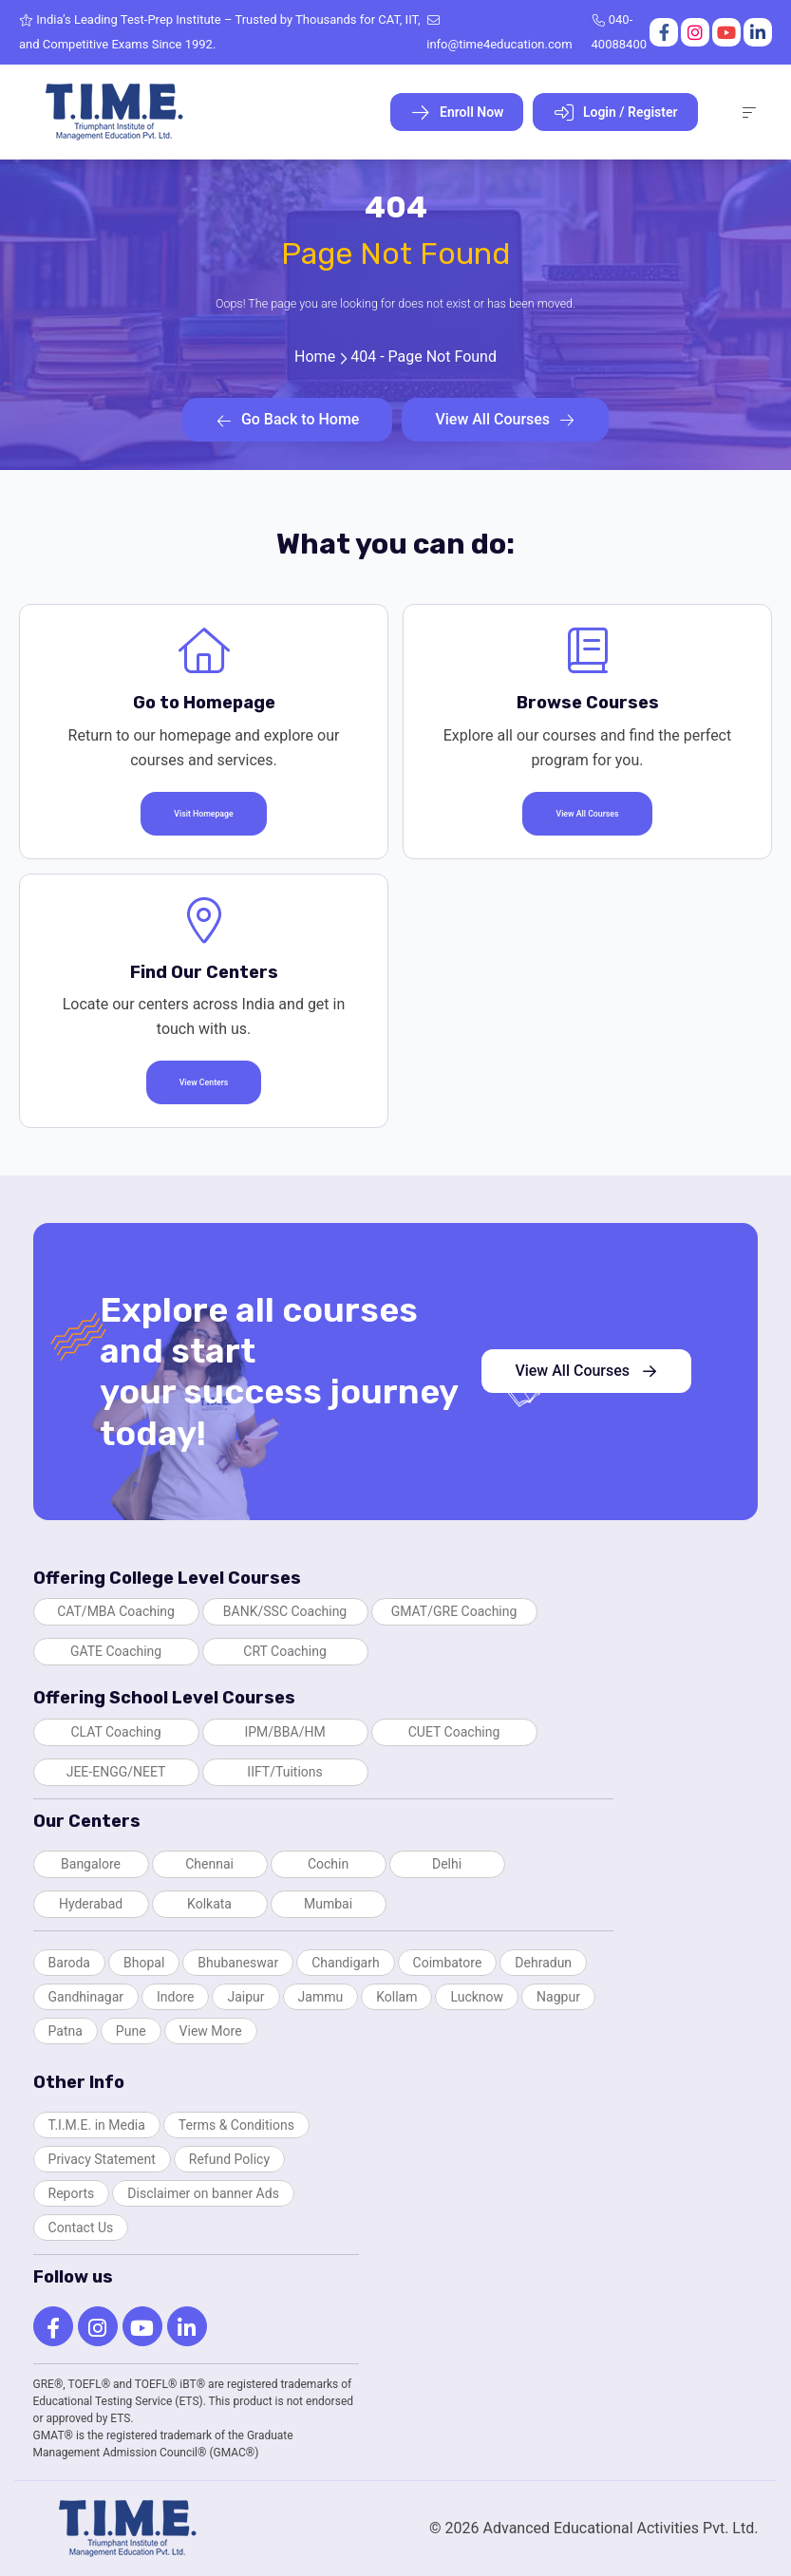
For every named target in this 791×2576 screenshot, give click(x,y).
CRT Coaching (285, 1651)
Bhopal (143, 1962)
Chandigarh (345, 1962)
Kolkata (209, 1903)
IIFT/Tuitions (284, 1771)
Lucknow (476, 1996)
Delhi (446, 1863)
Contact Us (81, 2227)
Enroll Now (457, 112)
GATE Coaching (115, 1651)
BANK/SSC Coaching (285, 1611)
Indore (175, 1996)
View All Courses (505, 419)
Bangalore (91, 1863)
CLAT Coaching (115, 1731)
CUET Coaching (454, 1731)
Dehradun (543, 1962)
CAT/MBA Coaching (116, 1611)
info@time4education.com (499, 32)
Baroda (69, 1962)
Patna (65, 2031)
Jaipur (245, 1996)
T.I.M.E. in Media (96, 2125)
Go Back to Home (288, 419)
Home (314, 357)
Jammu (321, 1996)
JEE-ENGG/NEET (116, 1771)
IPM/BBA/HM (284, 1731)
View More (210, 2031)
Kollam (396, 1996)
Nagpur (558, 1996)
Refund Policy (229, 2159)
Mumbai (328, 1903)
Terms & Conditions (236, 2125)
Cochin (328, 1863)
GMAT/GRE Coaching (454, 1611)
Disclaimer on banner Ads (203, 2193)
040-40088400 (619, 31)
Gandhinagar (85, 1996)
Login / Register (615, 112)
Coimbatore (447, 1962)
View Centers (204, 1082)
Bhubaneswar (238, 1962)
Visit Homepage (203, 813)
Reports (71, 2193)
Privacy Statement (102, 2159)
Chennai (209, 1863)
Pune (131, 2031)
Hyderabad (90, 1903)
